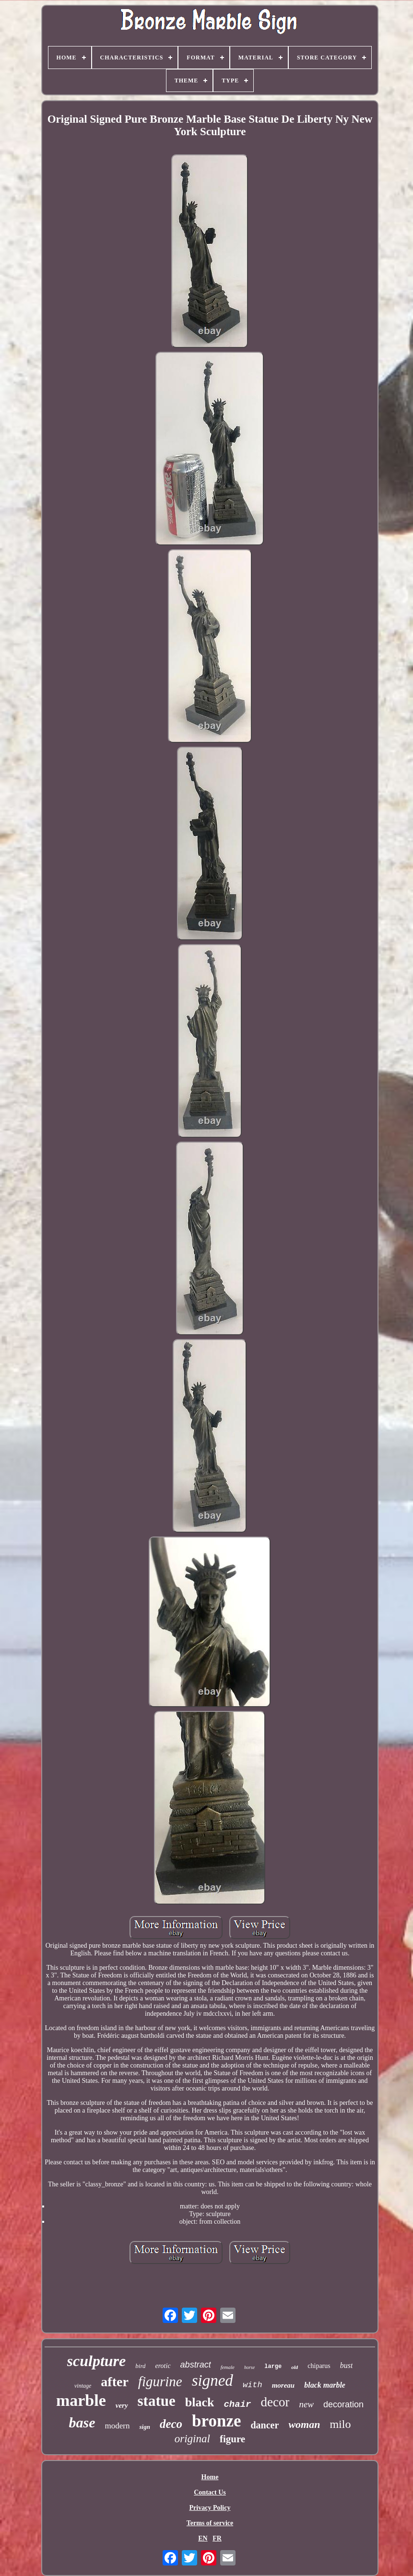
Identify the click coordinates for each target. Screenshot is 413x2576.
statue (157, 2400)
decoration (343, 2404)
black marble (324, 2385)
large (273, 2366)
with (252, 2385)
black (199, 2402)
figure (232, 2439)
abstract (195, 2364)
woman (304, 2424)
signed (212, 2380)
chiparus (318, 2365)
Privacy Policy (210, 2507)
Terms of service (210, 2523)
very (122, 2405)
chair (237, 2404)
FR (217, 2538)
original (192, 2439)
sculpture (96, 2360)
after (115, 2381)
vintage (82, 2385)
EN (202, 2538)
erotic (162, 2365)
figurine (160, 2381)
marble (81, 2400)
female (228, 2367)
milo (340, 2424)
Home (210, 2477)
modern (117, 2425)
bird (140, 2365)
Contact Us (210, 2492)
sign (144, 2426)
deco (171, 2423)
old (294, 2367)
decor (274, 2402)
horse (249, 2367)
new (306, 2404)
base (82, 2422)
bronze (216, 2421)
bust (346, 2365)
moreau (283, 2385)
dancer (265, 2425)
